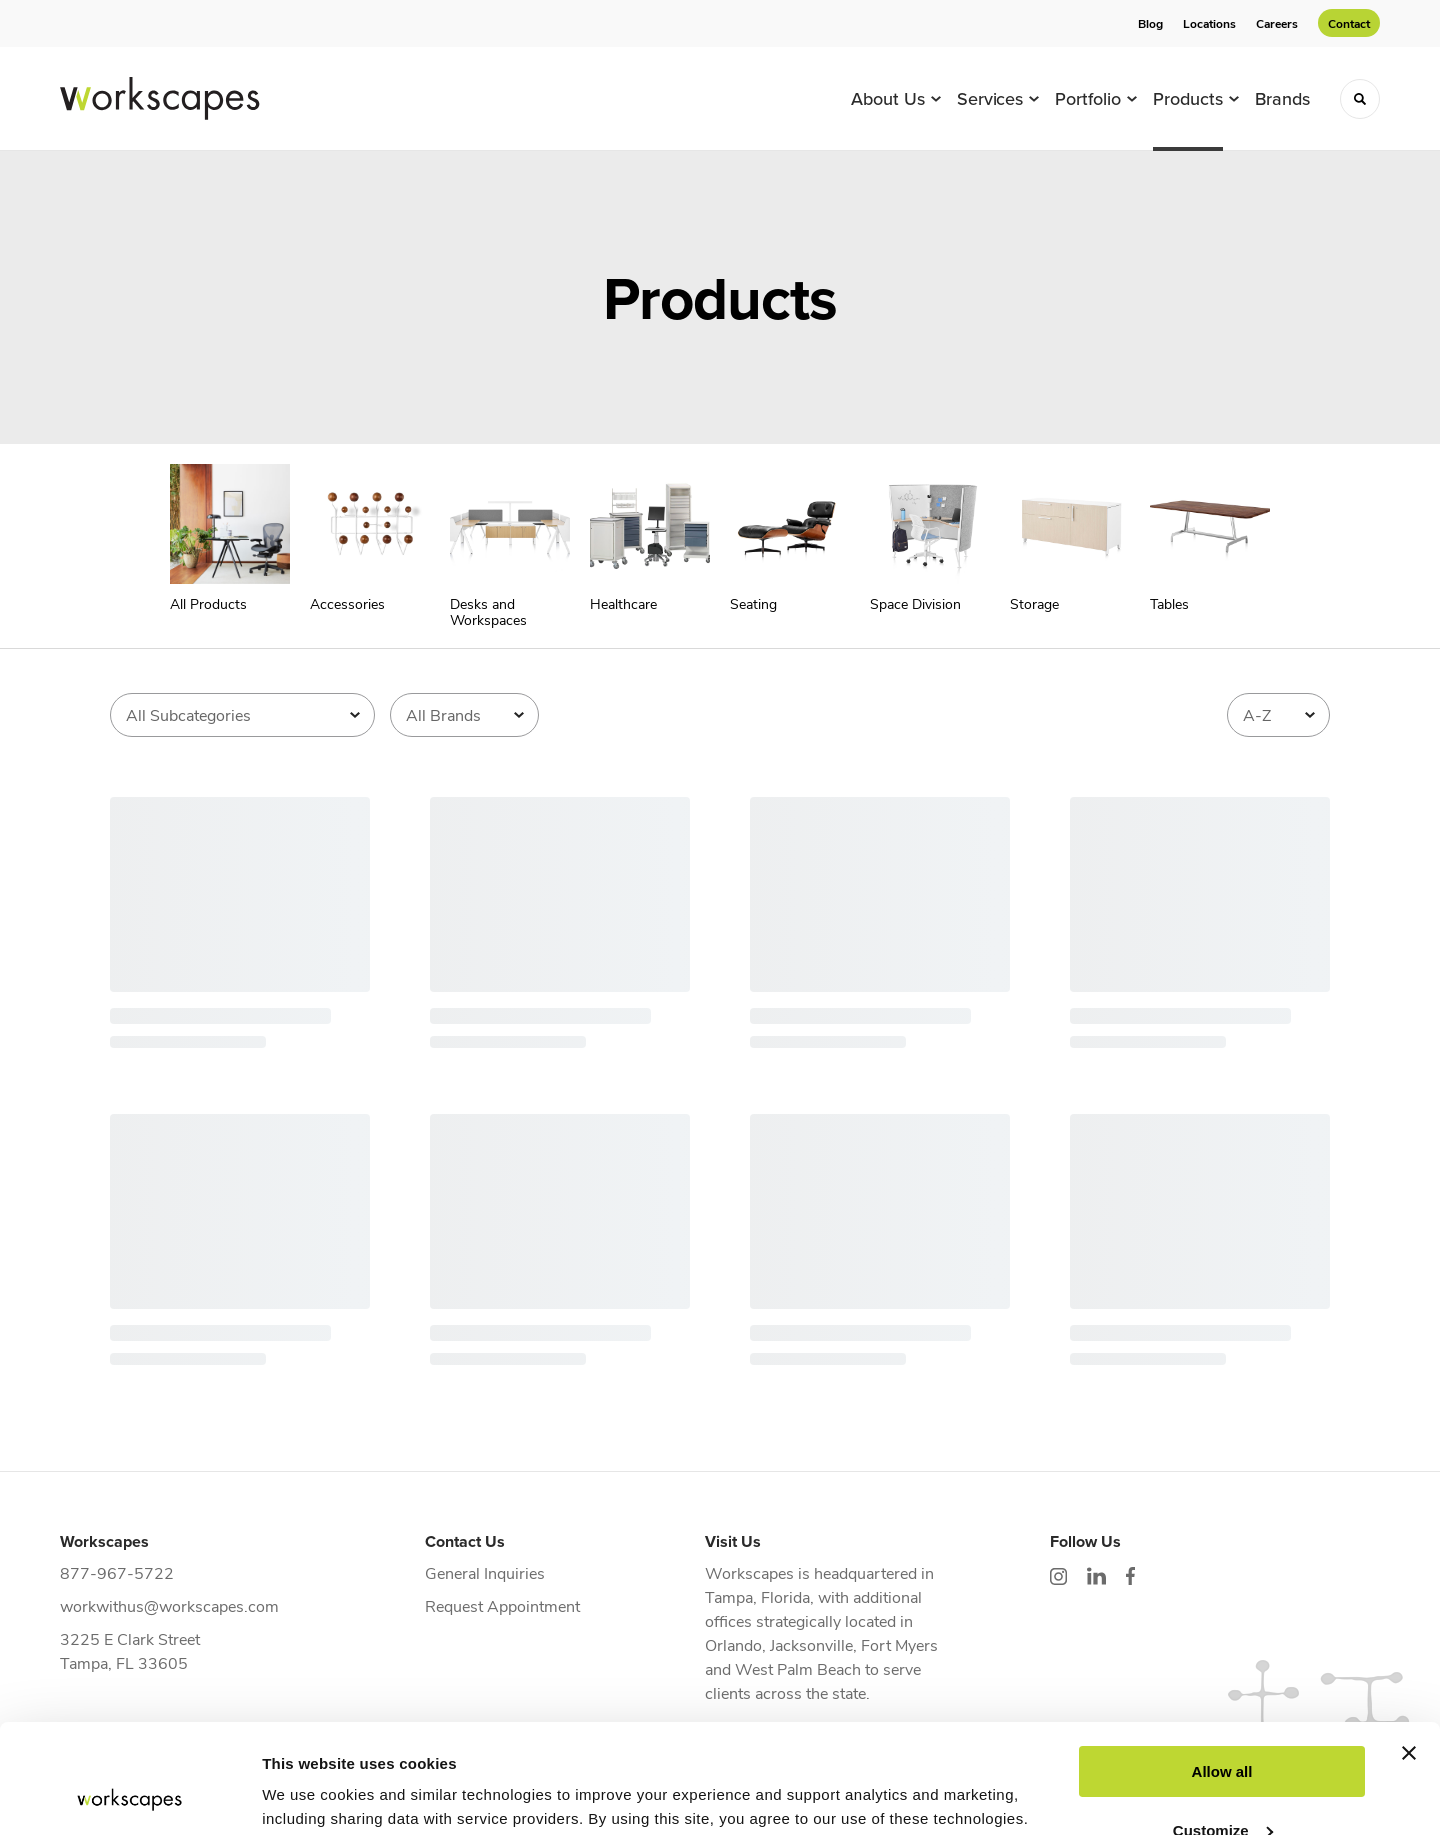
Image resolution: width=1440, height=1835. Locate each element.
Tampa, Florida (757, 1596)
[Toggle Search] (1360, 99)
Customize (1223, 1727)
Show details (308, 1795)
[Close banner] (1409, 1651)
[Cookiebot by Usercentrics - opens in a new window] (129, 1796)
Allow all (1222, 1669)
